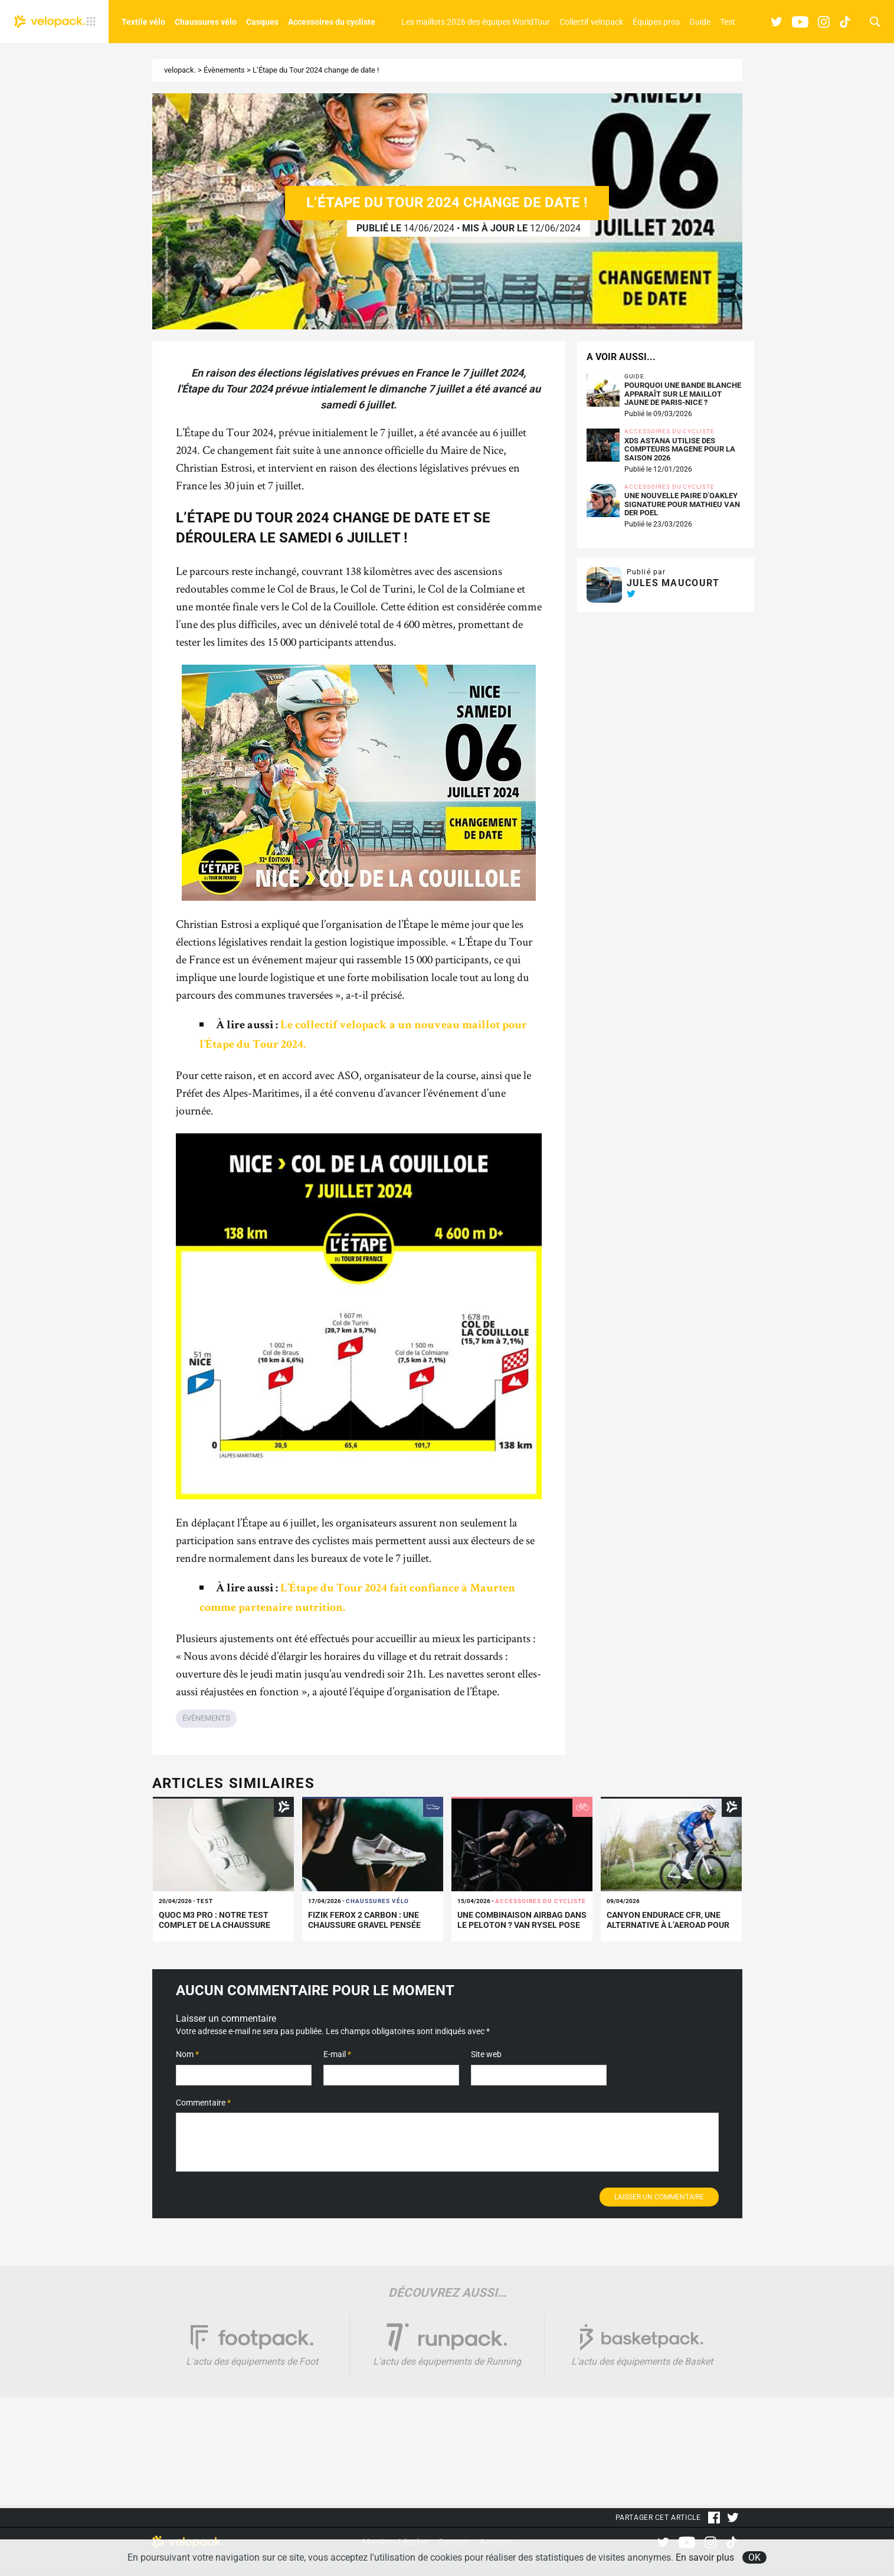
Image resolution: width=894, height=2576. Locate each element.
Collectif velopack (591, 22)
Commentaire (203, 2102)
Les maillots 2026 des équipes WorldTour (475, 22)
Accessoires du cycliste (331, 22)
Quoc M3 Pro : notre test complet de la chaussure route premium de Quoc (214, 1925)
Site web (486, 2054)
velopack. (180, 70)
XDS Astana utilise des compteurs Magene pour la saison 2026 (679, 449)
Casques (262, 22)
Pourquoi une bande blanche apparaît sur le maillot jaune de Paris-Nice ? (682, 394)
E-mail (337, 2054)
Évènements (224, 70)
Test (727, 22)
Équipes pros (656, 22)
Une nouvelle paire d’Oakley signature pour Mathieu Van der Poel (682, 504)
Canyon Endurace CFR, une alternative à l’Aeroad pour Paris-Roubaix (668, 1925)
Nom (187, 2054)
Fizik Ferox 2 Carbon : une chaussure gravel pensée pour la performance (364, 1925)
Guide (699, 22)
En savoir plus (705, 2557)
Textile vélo (143, 22)
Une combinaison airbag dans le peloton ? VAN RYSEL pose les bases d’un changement (522, 1925)
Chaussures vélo (206, 22)
